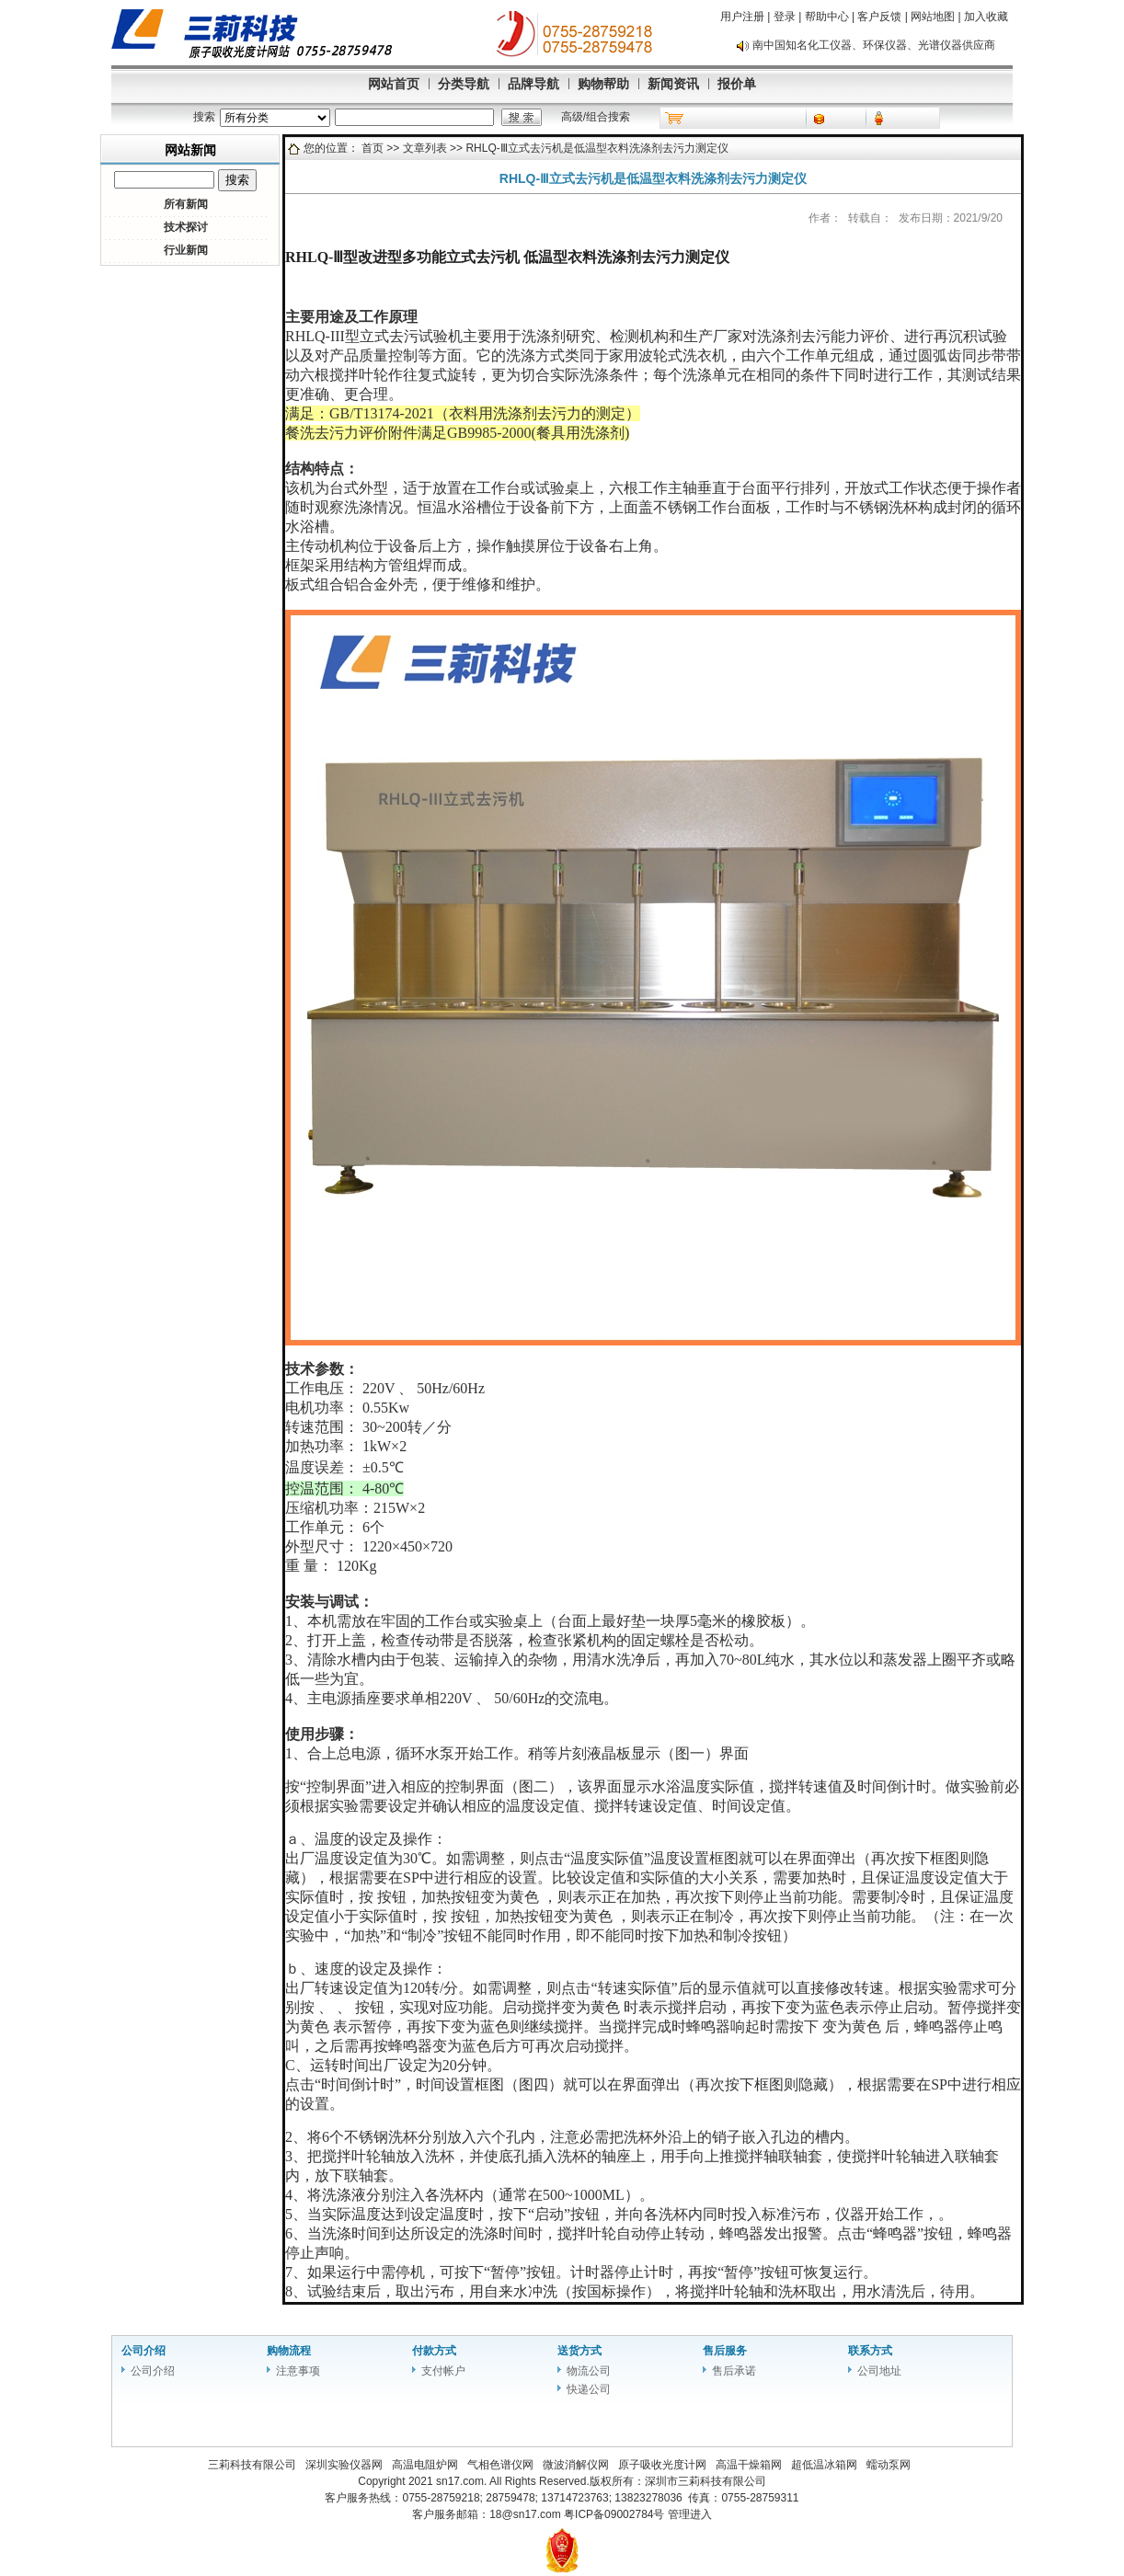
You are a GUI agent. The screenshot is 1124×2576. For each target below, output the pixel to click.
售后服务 (725, 2350)
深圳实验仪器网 (344, 2464)
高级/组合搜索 (595, 116)
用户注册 (742, 16)
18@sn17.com (525, 2514)
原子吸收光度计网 (662, 2464)
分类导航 (463, 83)
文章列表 (425, 148)
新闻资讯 (673, 83)
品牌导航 (533, 83)
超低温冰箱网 (824, 2464)
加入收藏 (986, 16)
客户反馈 (879, 16)
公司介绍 (143, 2350)
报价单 (736, 83)
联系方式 (870, 2350)
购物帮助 (603, 83)
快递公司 (589, 2389)
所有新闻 (186, 204)
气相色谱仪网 (500, 2464)
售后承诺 (734, 2370)
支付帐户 (443, 2370)
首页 (372, 148)
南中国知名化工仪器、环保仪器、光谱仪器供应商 (873, 45)
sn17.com (460, 2481)
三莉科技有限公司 (252, 2464)
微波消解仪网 (576, 2464)
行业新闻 (186, 250)
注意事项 (298, 2370)
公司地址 (879, 2370)
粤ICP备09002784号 (616, 2514)
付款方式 (434, 2350)
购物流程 (289, 2350)
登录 (785, 16)
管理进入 (690, 2514)
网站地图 (933, 16)
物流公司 (589, 2370)
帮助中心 (827, 16)
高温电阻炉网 (425, 2464)
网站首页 (393, 83)
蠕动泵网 (888, 2464)
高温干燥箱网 (749, 2464)
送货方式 (579, 2350)
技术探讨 (186, 227)
